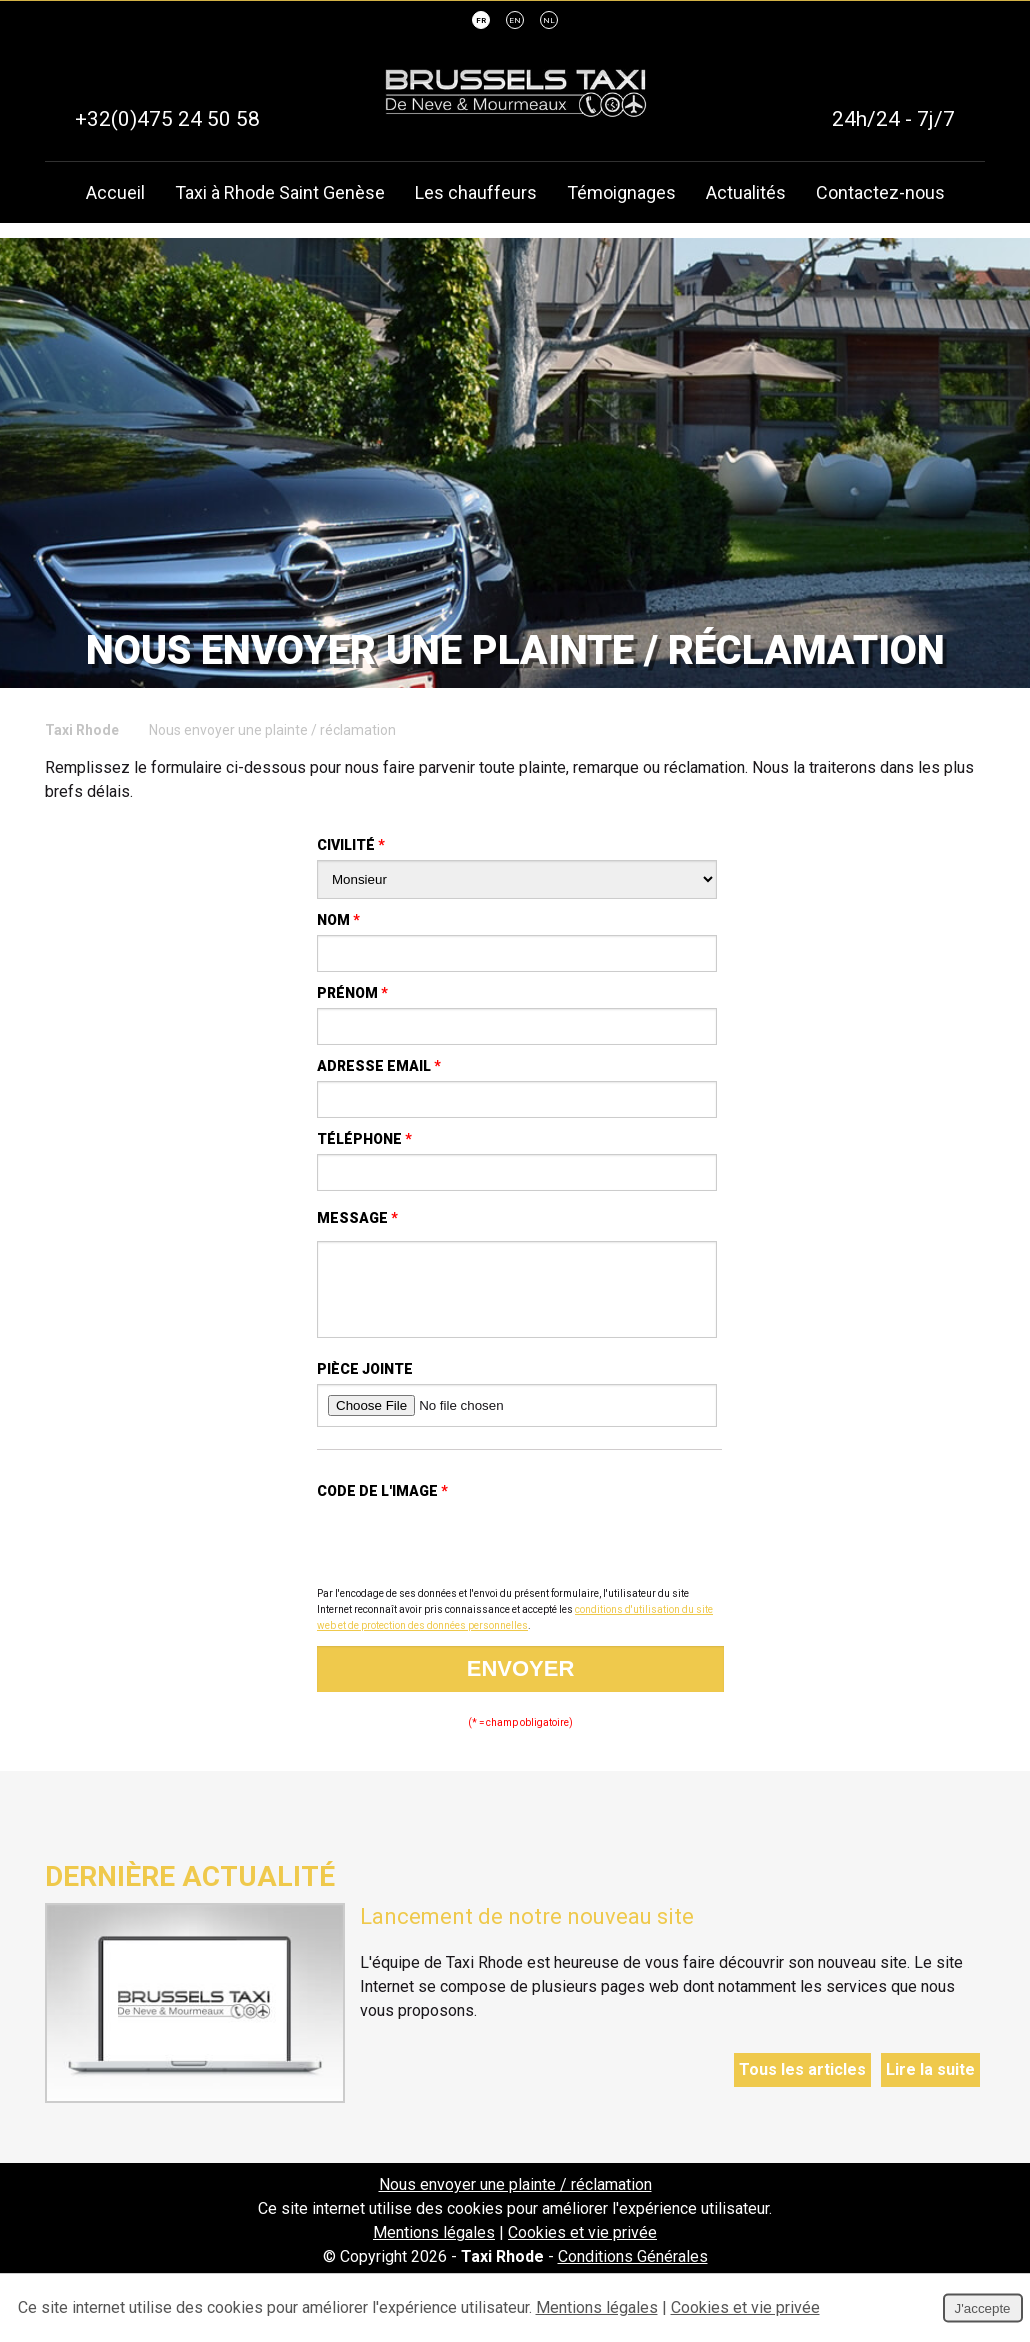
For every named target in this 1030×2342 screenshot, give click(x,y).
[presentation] (469, 1560)
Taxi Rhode (82, 730)
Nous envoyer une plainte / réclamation (515, 2199)
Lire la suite (930, 2084)
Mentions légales (434, 2247)
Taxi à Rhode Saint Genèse (280, 193)
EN (515, 21)
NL (549, 21)
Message (357, 1218)
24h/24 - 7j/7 (893, 120)
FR (481, 21)
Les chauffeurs (476, 193)
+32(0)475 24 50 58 (167, 120)
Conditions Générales (633, 2271)
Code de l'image (382, 1506)
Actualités (746, 193)
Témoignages (621, 193)
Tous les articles (802, 2084)
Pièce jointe (365, 1384)
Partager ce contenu (996, 1294)
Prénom (352, 993)
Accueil (115, 193)
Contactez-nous (880, 193)
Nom (338, 920)
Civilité (351, 845)
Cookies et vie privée (582, 2247)
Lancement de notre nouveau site (527, 1931)
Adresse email (379, 1066)
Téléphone (364, 1139)
